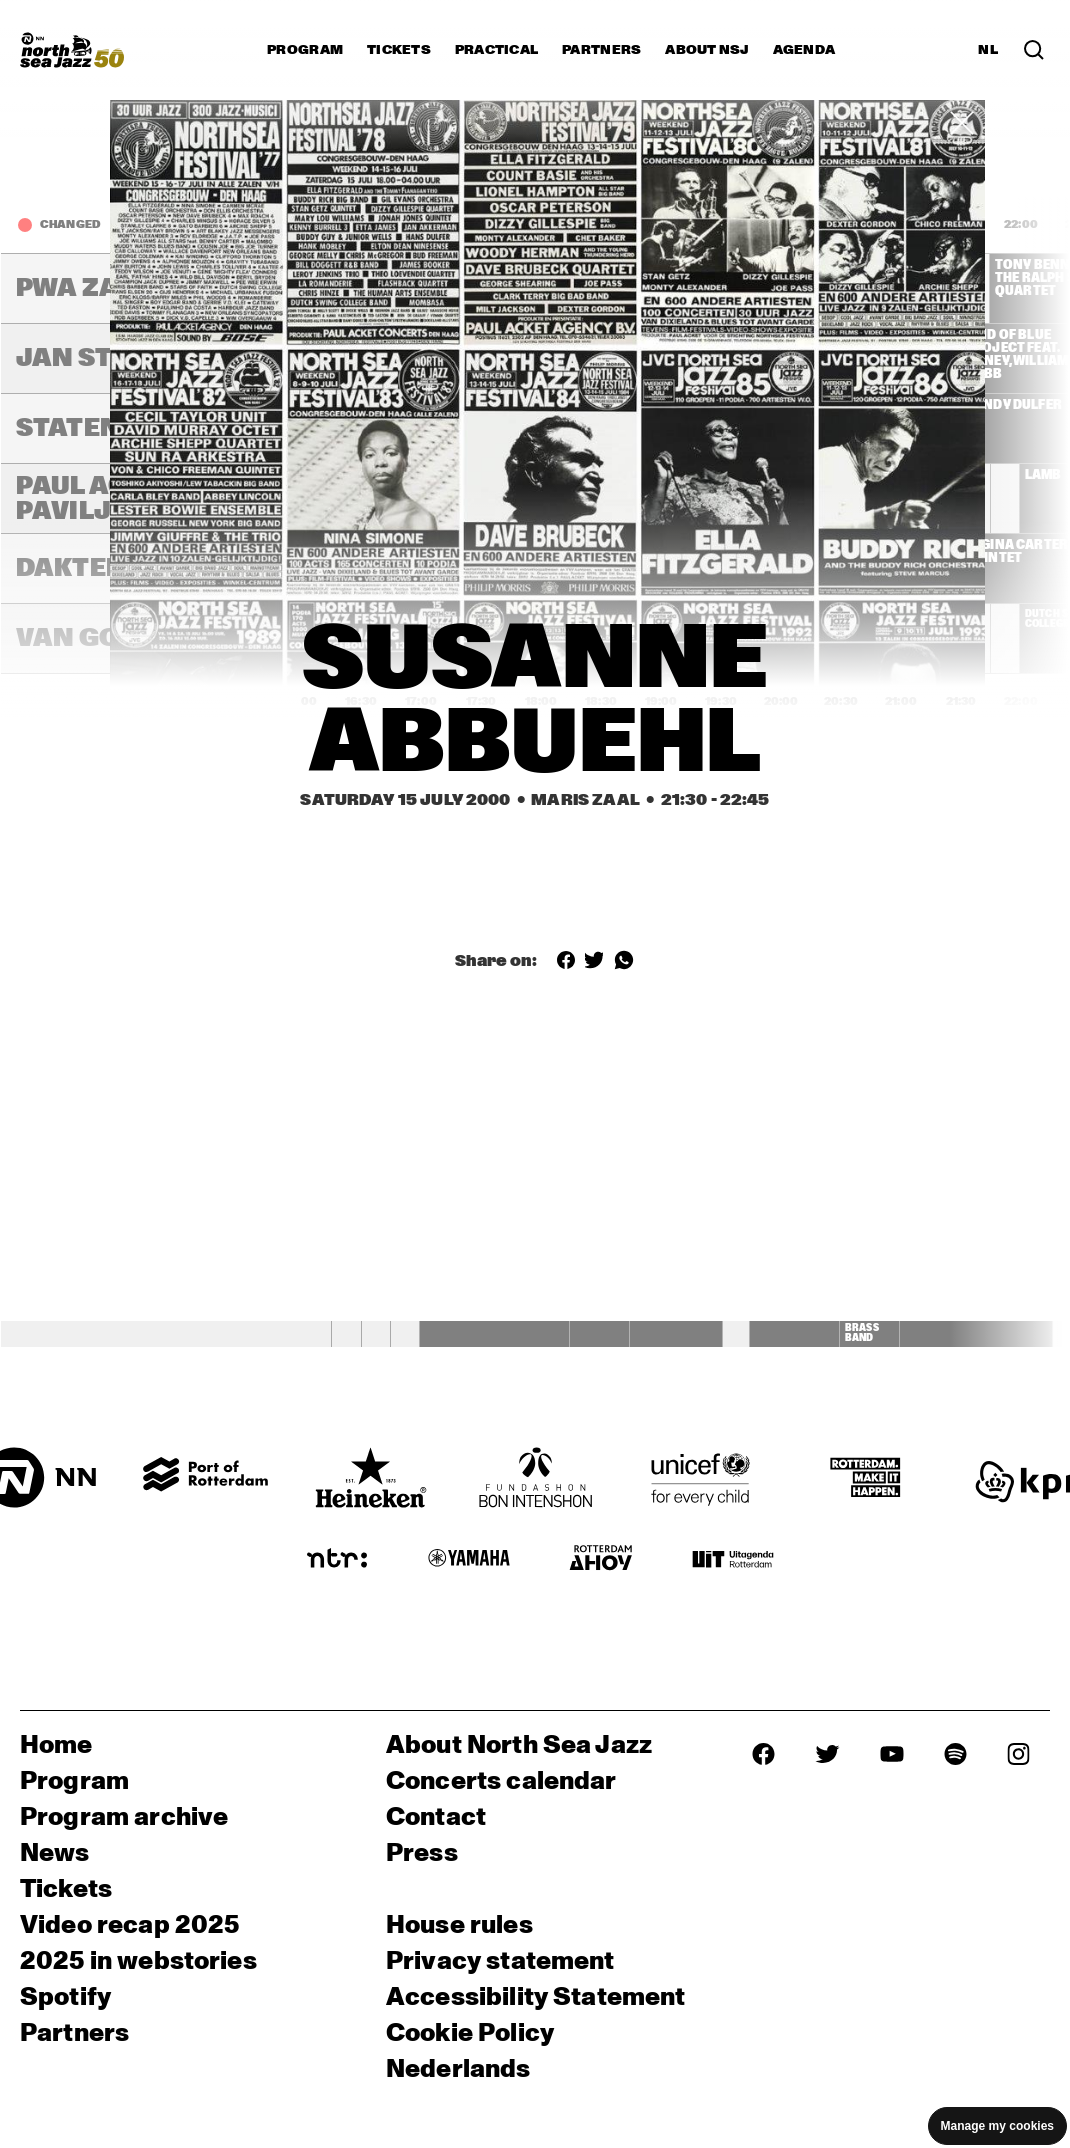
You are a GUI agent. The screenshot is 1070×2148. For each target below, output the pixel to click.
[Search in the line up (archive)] (1034, 50)
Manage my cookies (997, 2126)
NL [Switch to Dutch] (988, 50)
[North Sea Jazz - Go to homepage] (72, 50)
